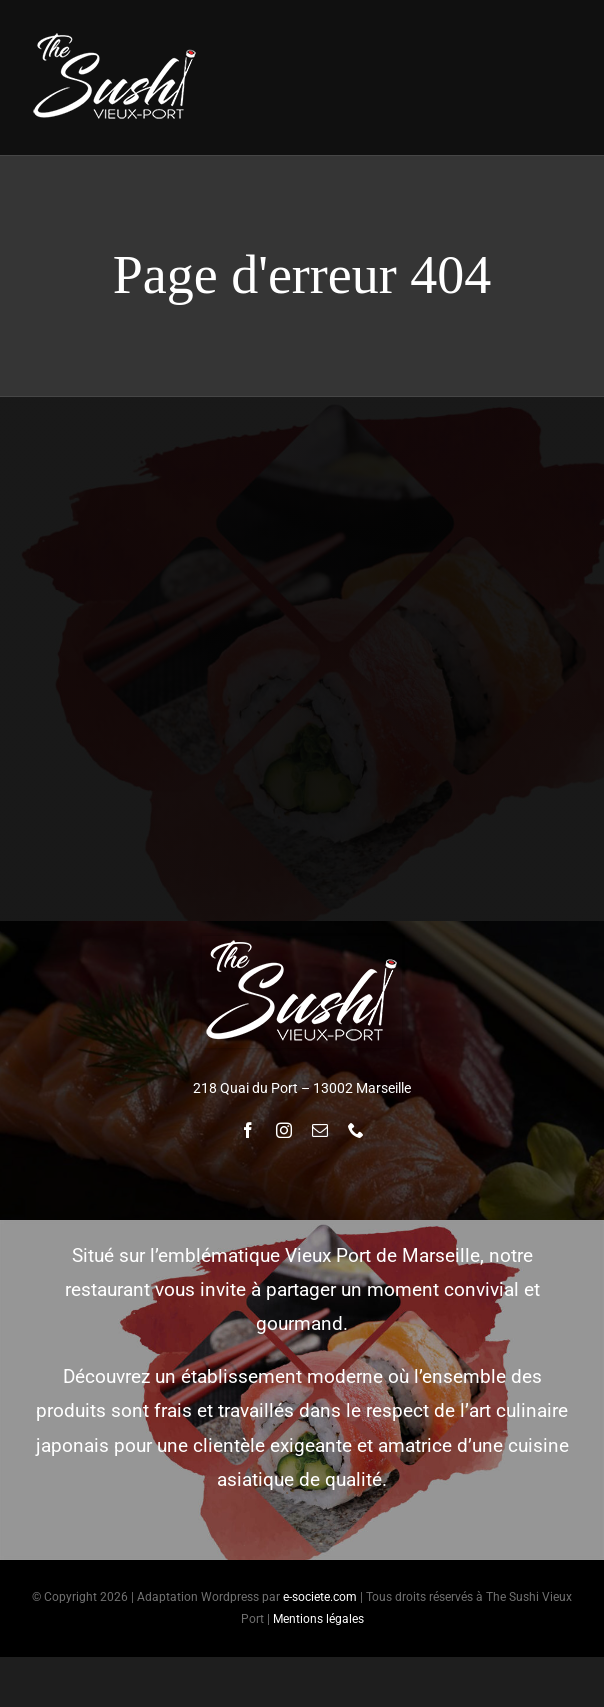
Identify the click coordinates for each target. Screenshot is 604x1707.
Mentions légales (318, 1619)
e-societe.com (320, 1597)
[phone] (356, 1130)
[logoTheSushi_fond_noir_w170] (115, 37)
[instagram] (284, 1130)
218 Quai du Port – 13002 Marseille (302, 1088)
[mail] (320, 1130)
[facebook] (248, 1130)
